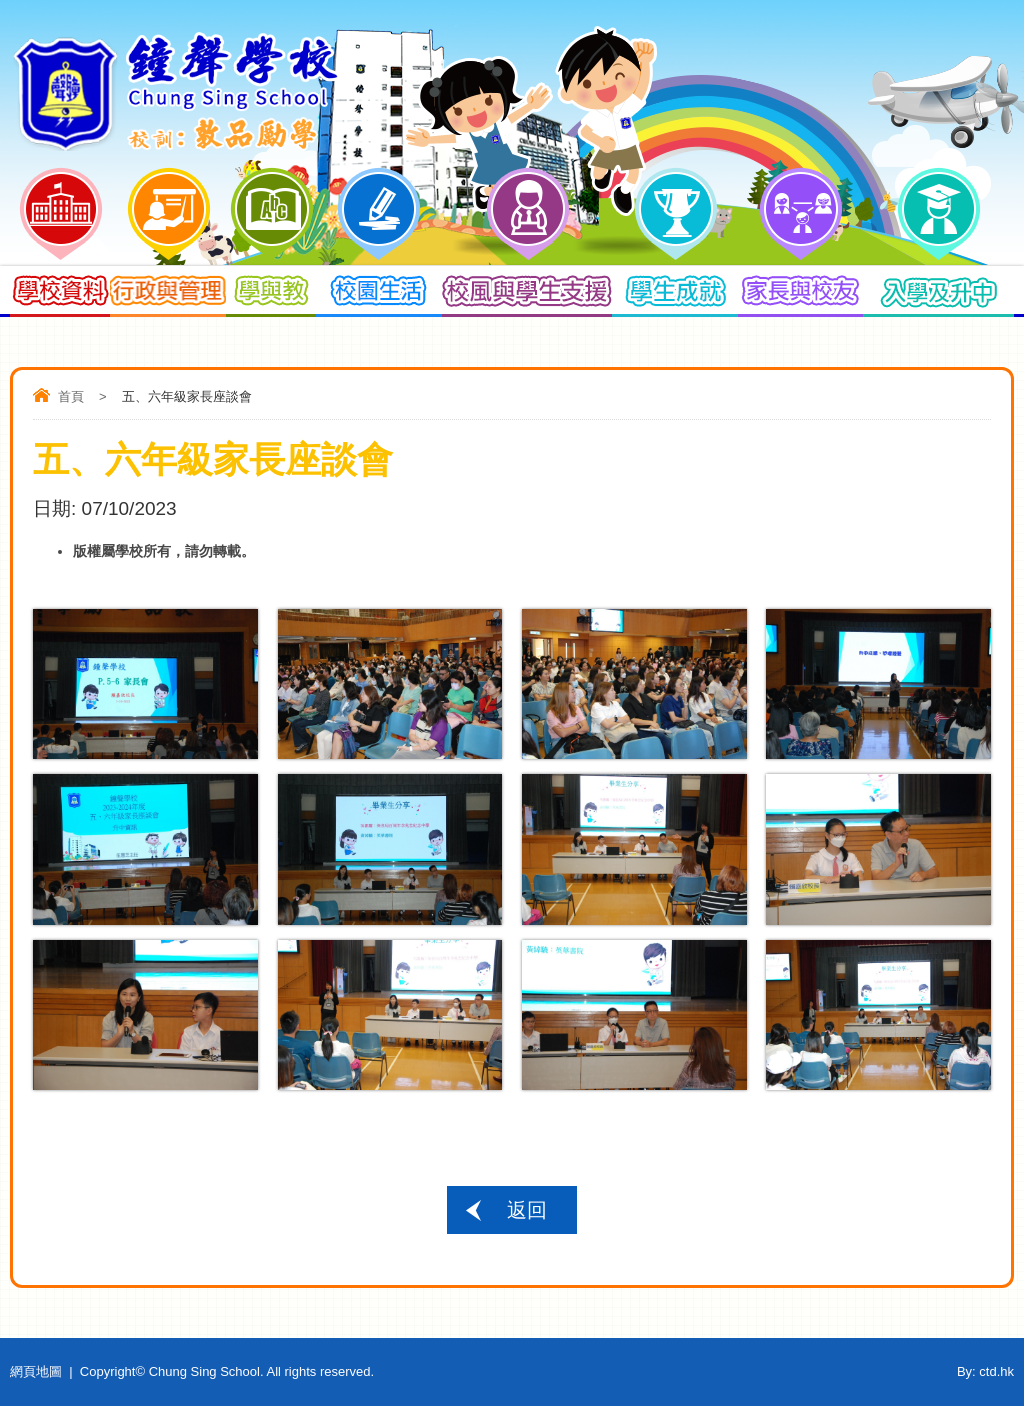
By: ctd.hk (985, 1371)
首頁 (71, 396)
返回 (527, 1210)
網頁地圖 (36, 1371)
